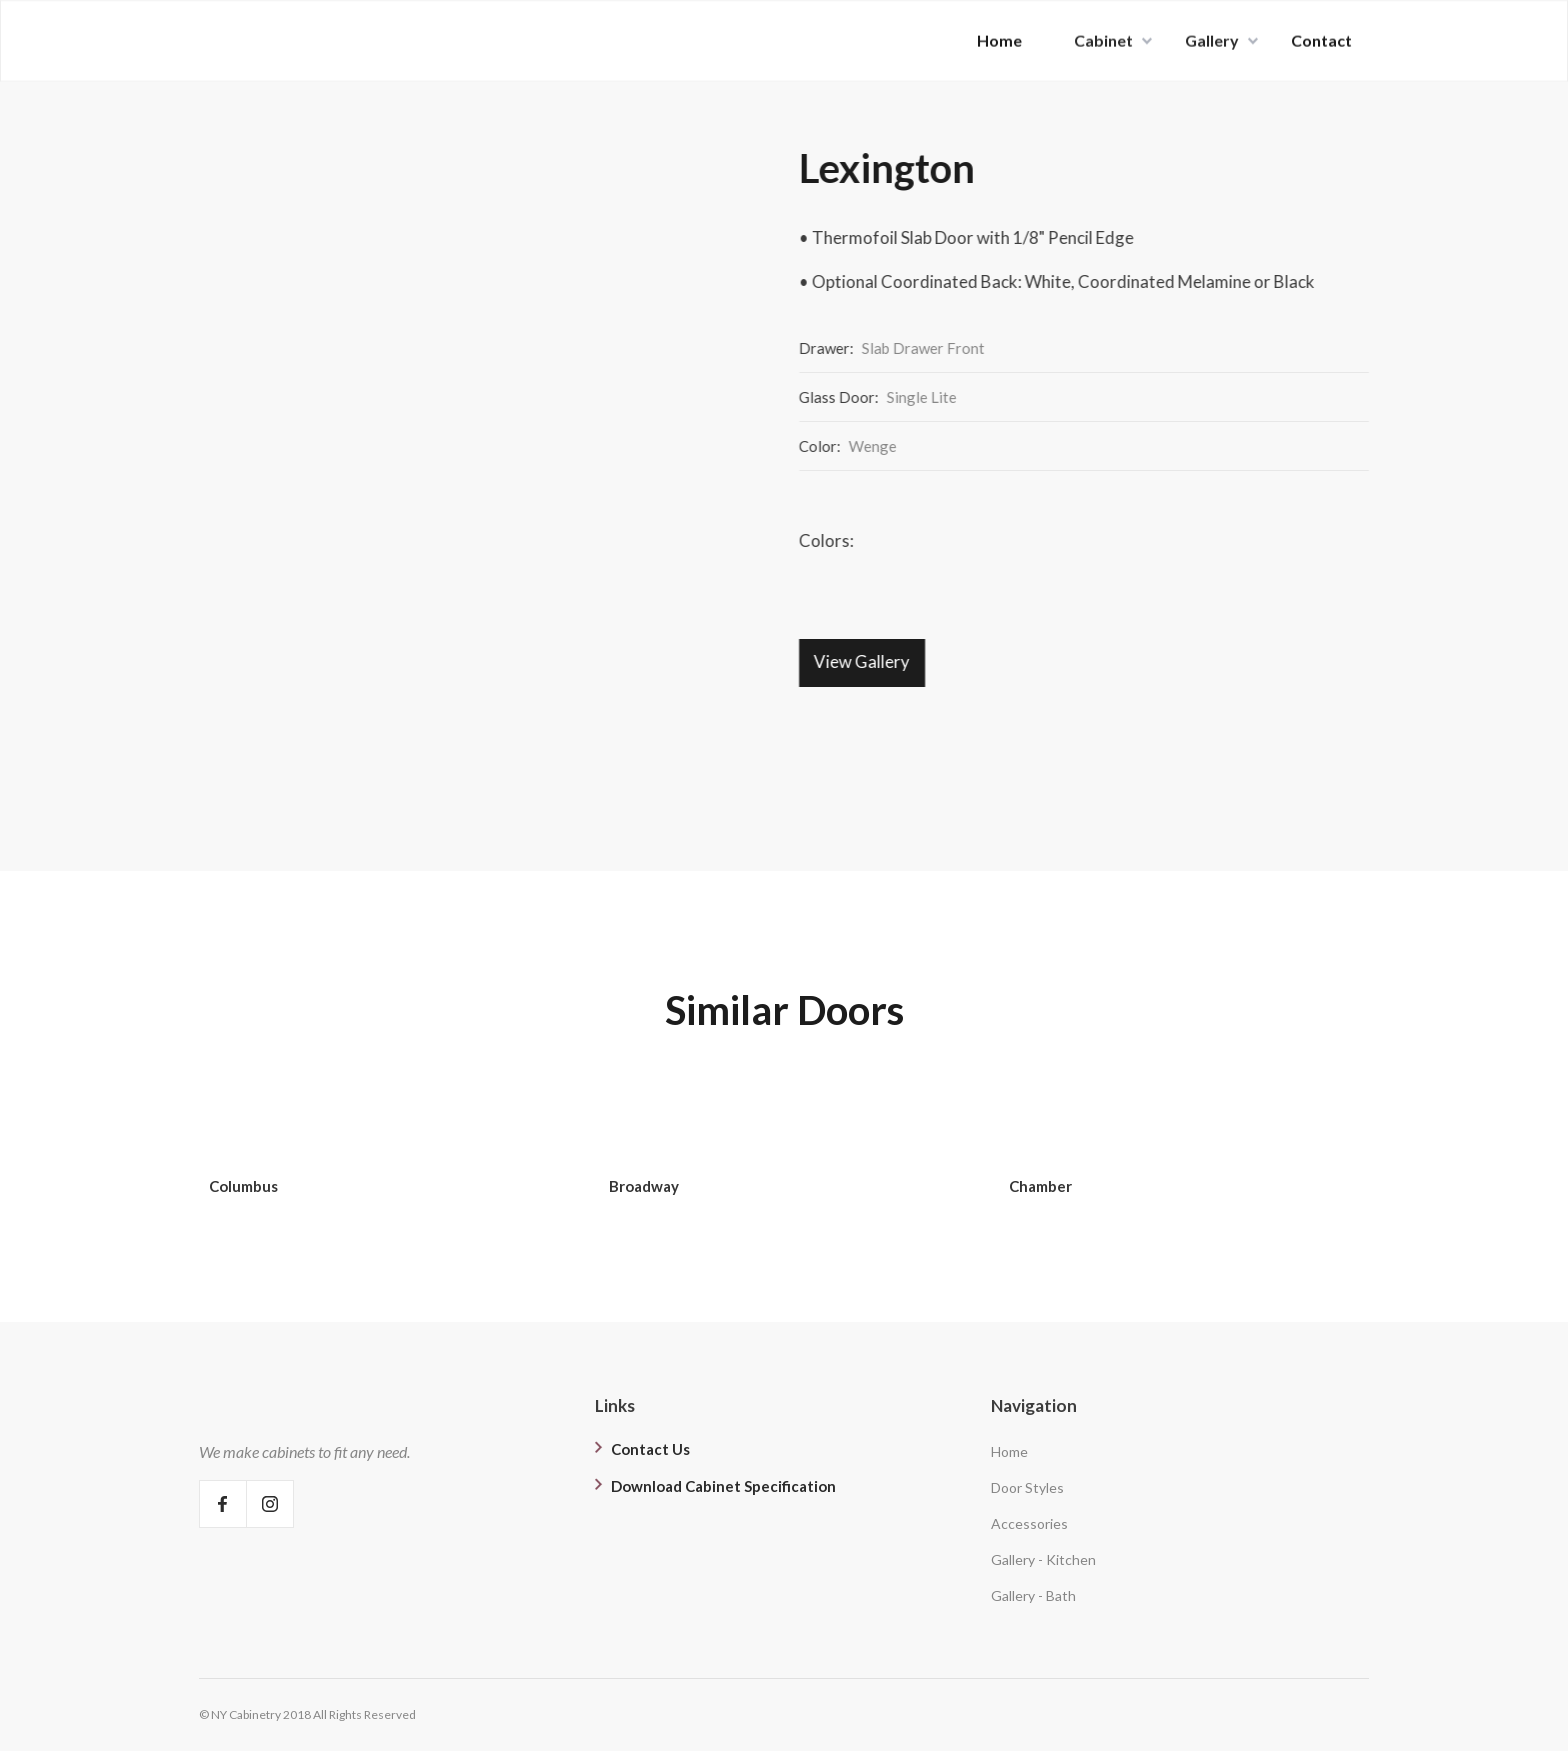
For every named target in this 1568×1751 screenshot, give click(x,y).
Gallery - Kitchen (1043, 1559)
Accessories (1029, 1523)
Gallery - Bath (1033, 1595)
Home (999, 38)
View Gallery (863, 661)
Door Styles (1027, 1487)
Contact (1321, 38)
